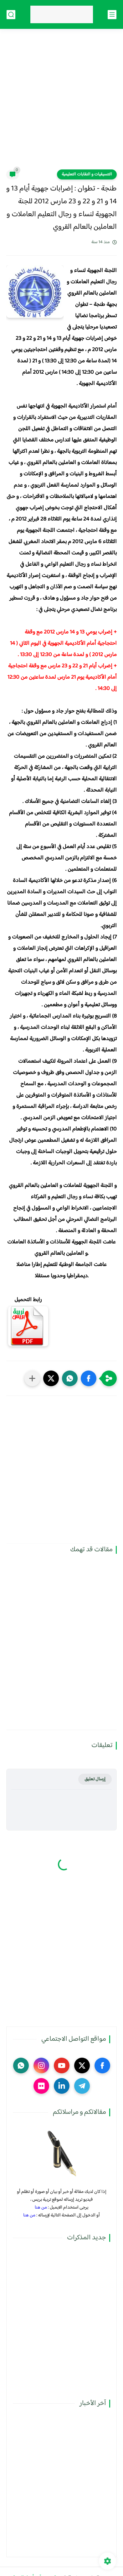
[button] (88, 1378)
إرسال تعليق (95, 1779)
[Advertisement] (61, 103)
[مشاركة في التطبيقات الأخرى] (32, 1378)
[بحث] (11, 14)
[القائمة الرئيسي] (112, 14)
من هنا (41, 2207)
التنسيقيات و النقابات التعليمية (87, 174)
